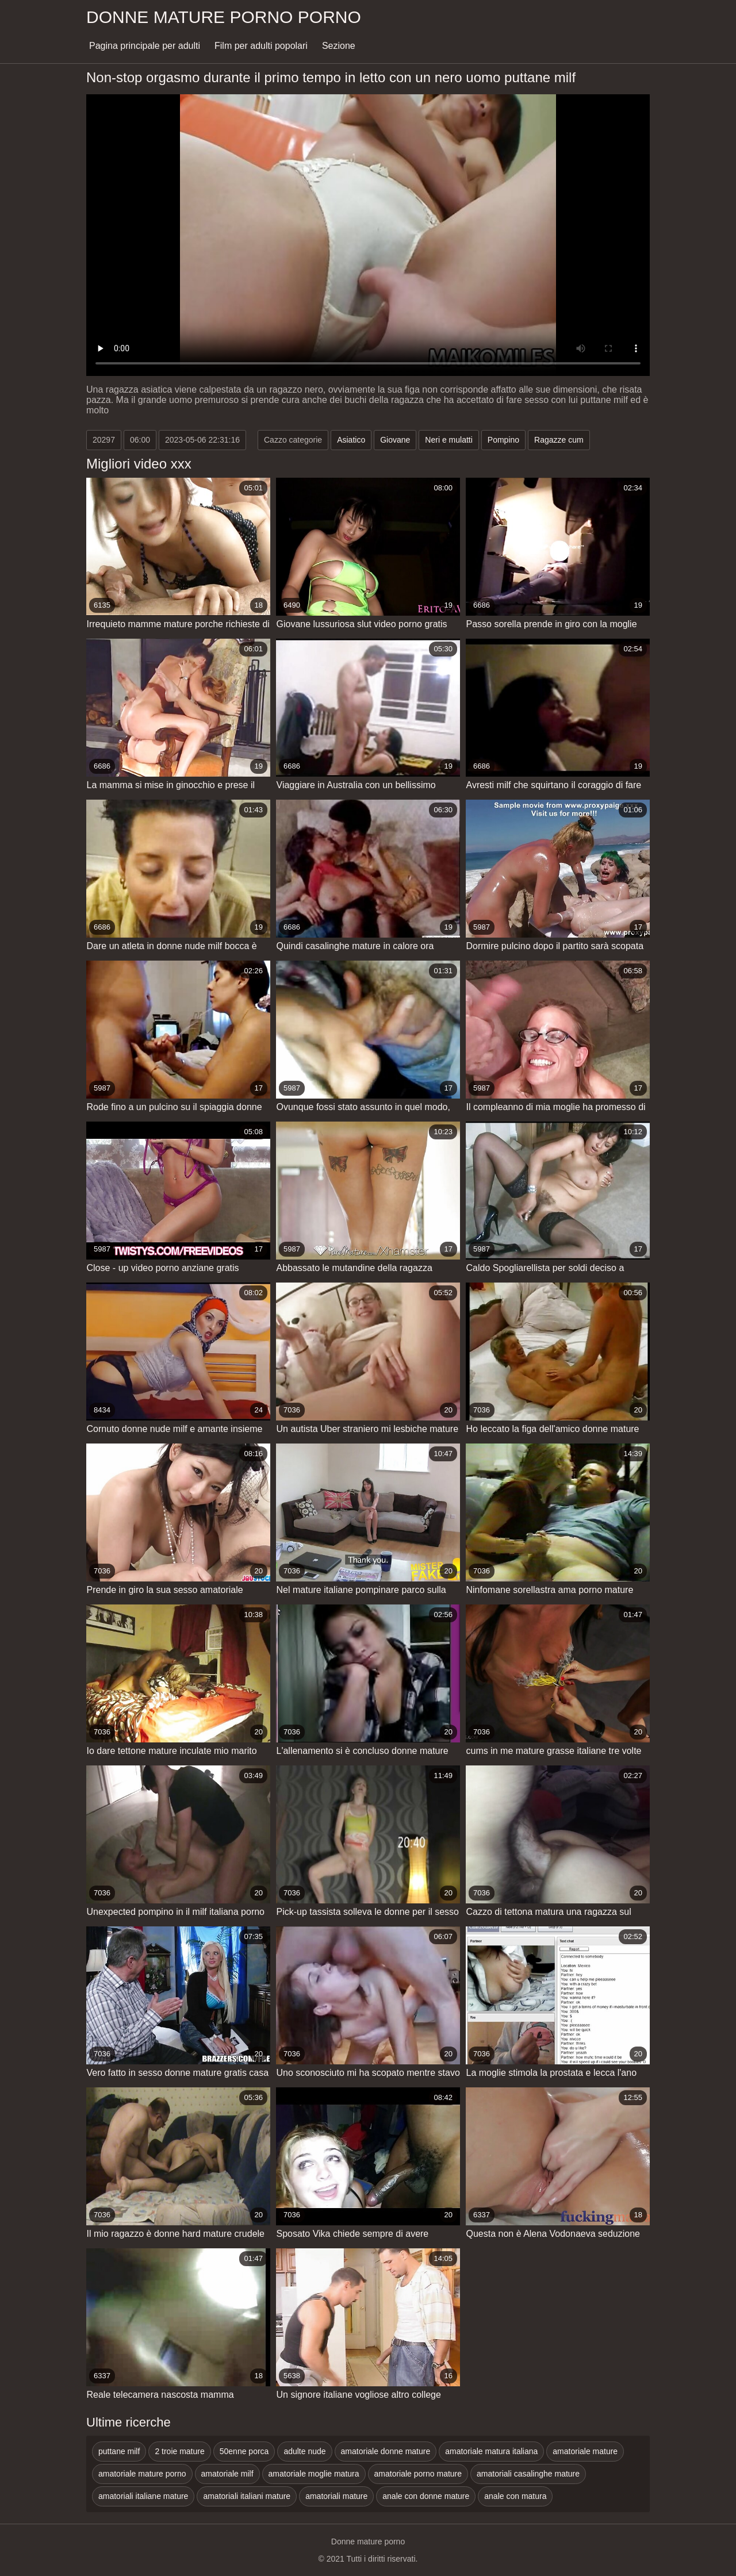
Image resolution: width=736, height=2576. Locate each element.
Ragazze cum (559, 439)
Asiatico (351, 439)
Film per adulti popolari (261, 46)
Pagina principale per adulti (144, 46)
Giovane (395, 439)
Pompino (503, 439)
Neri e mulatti (448, 439)
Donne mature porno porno (223, 16)
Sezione (338, 46)
